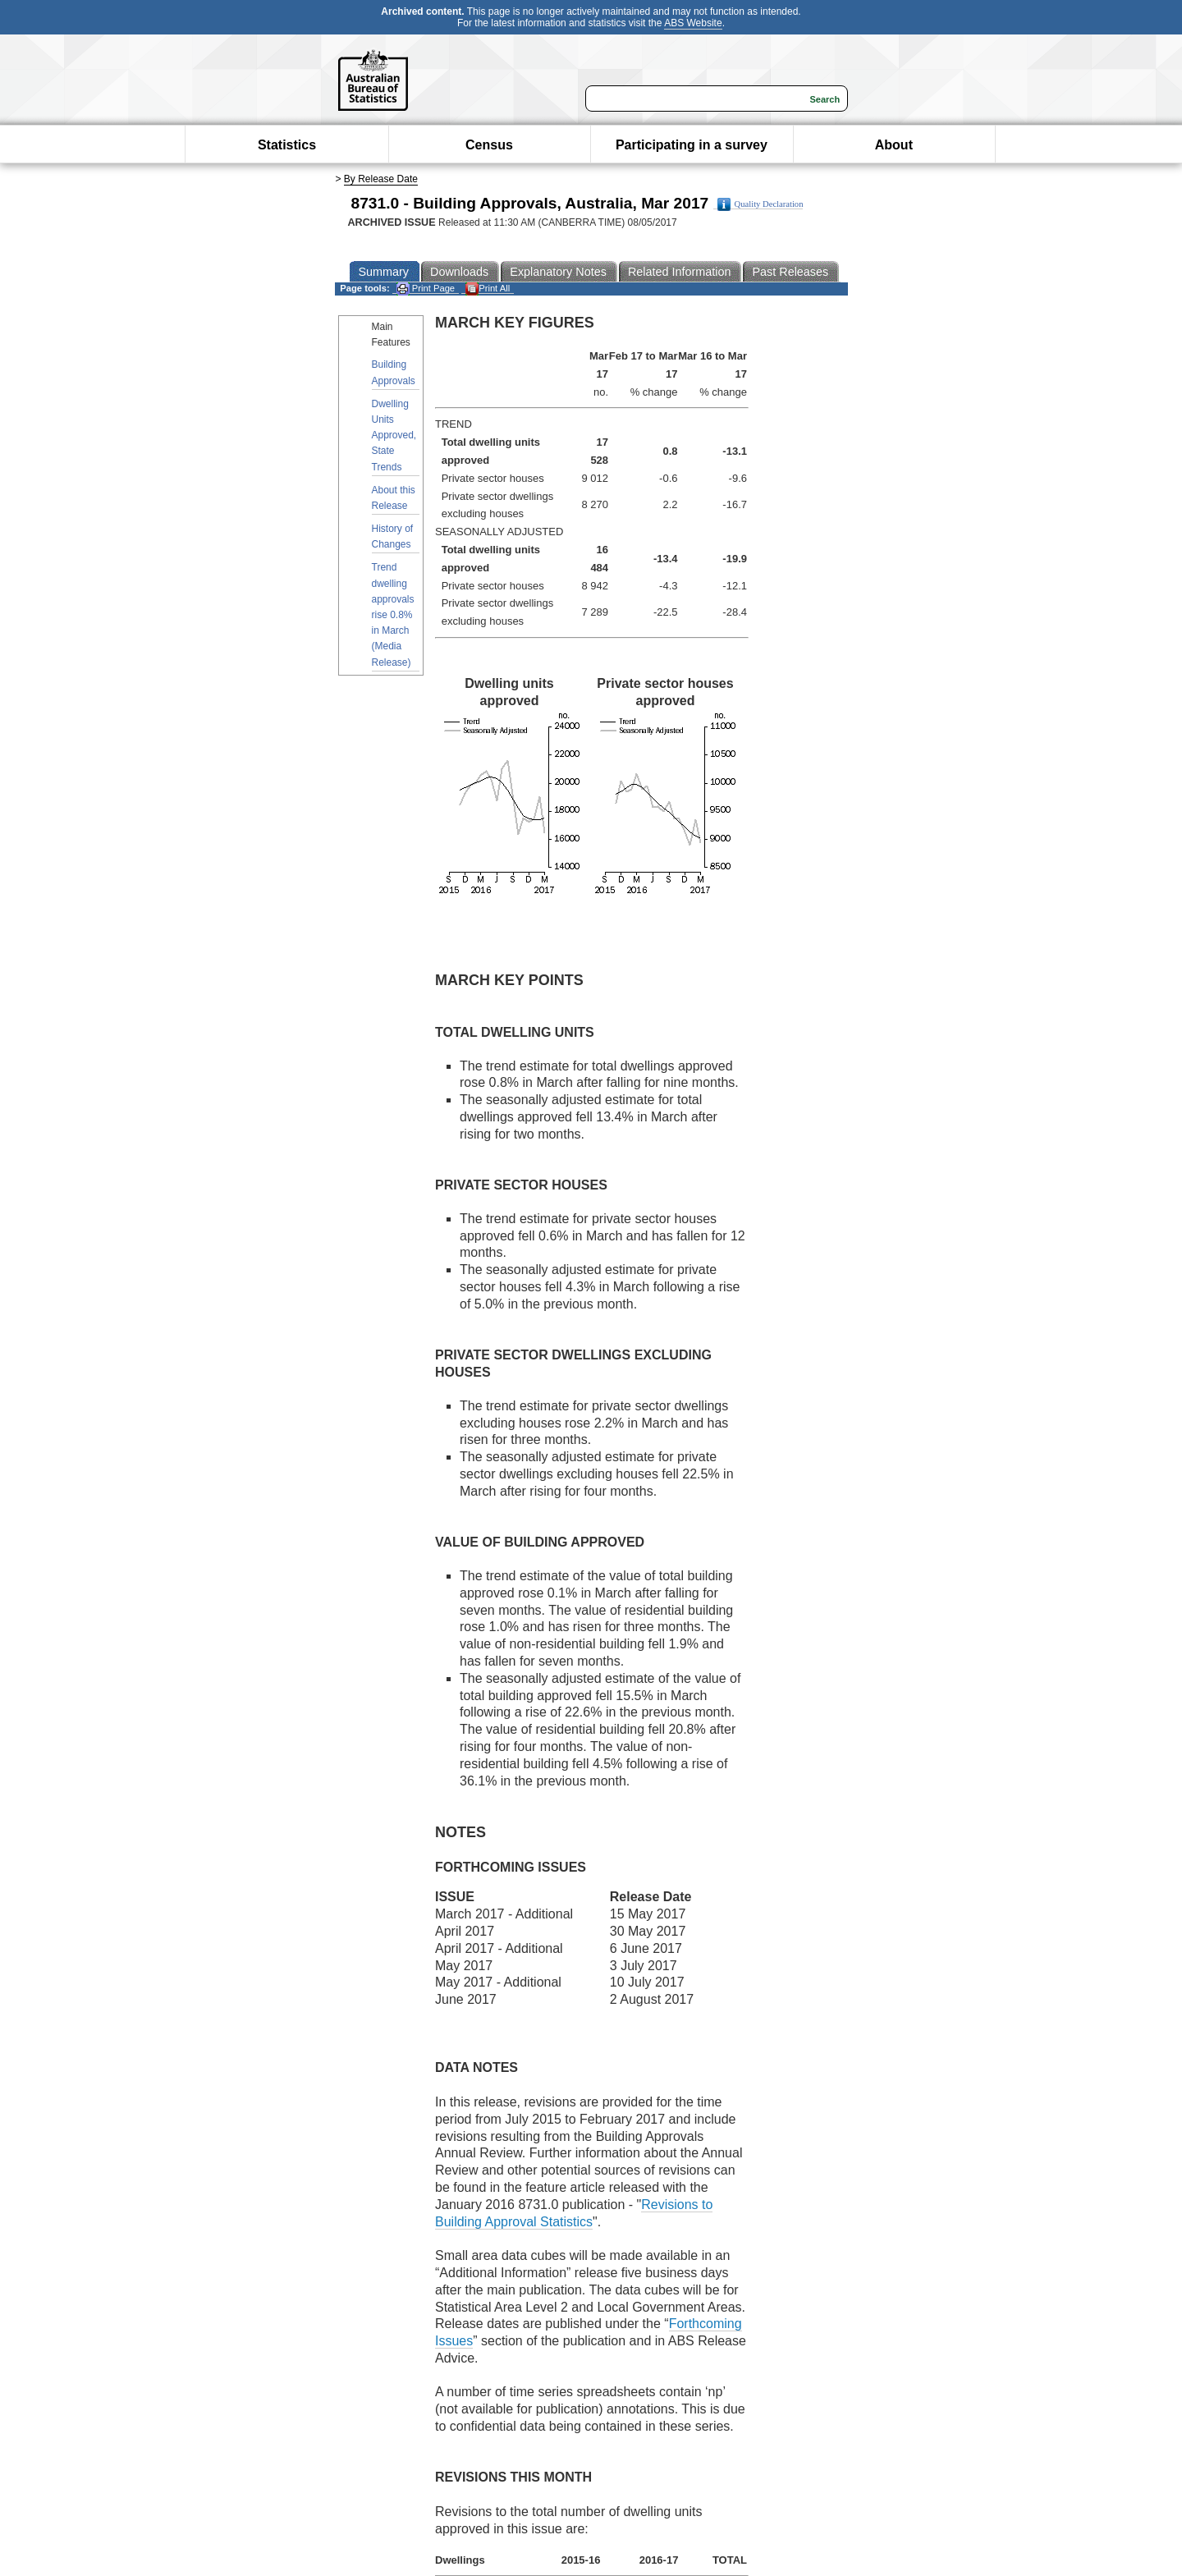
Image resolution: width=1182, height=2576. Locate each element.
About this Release (393, 497)
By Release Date (381, 179)
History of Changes (393, 536)
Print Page (425, 288)
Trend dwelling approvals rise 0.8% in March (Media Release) (393, 614)
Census (489, 145)
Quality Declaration (760, 204)
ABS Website (693, 23)
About (894, 145)
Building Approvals (393, 372)
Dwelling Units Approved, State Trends (394, 435)
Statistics (287, 145)
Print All (487, 288)
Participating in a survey (691, 145)
